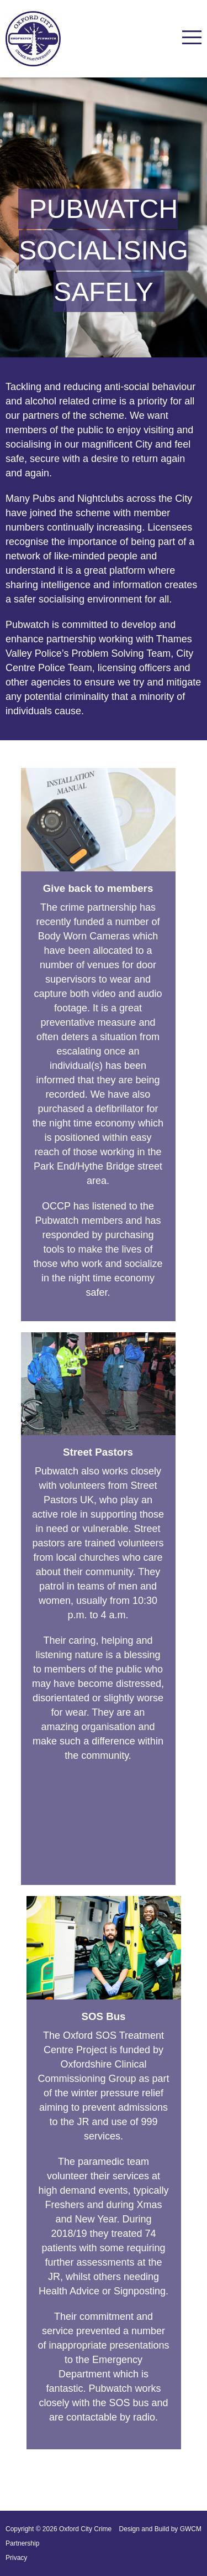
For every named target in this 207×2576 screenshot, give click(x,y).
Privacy (16, 2558)
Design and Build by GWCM (160, 2529)
